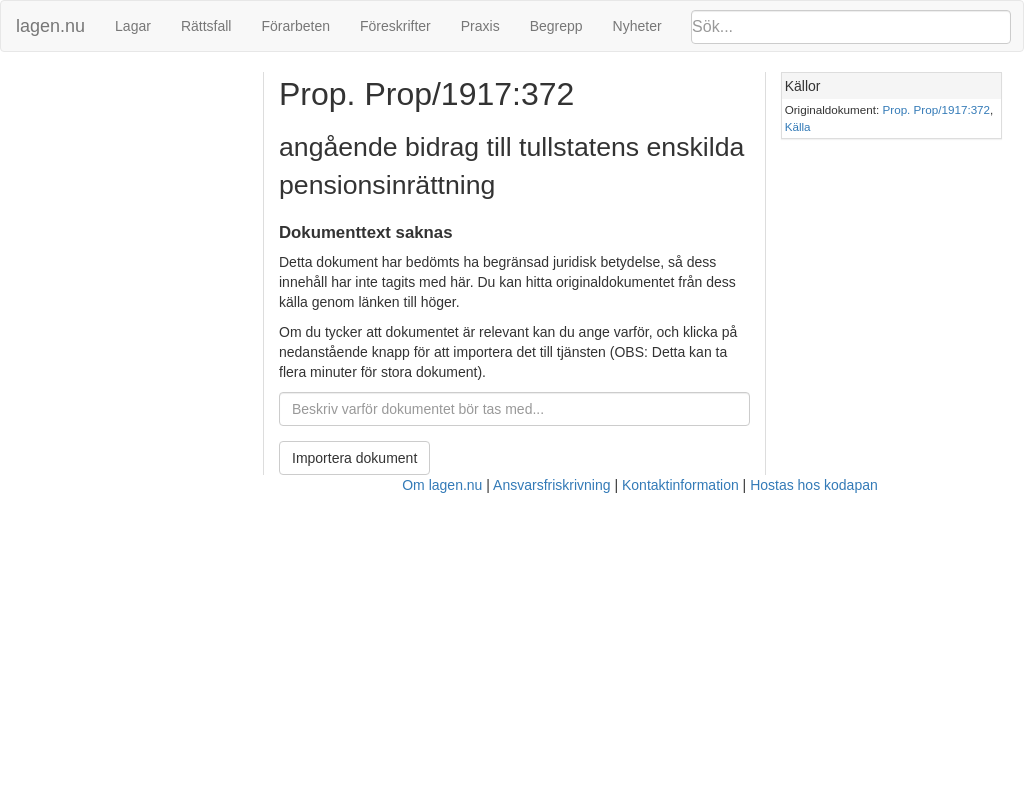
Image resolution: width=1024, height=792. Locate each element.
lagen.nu (50, 26)
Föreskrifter (395, 26)
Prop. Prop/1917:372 (937, 109)
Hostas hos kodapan (814, 485)
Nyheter (637, 26)
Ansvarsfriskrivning (551, 485)
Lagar (133, 26)
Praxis (480, 26)
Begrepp (556, 26)
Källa (798, 126)
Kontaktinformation (680, 485)
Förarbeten (295, 26)
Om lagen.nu (442, 485)
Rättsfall (206, 26)
